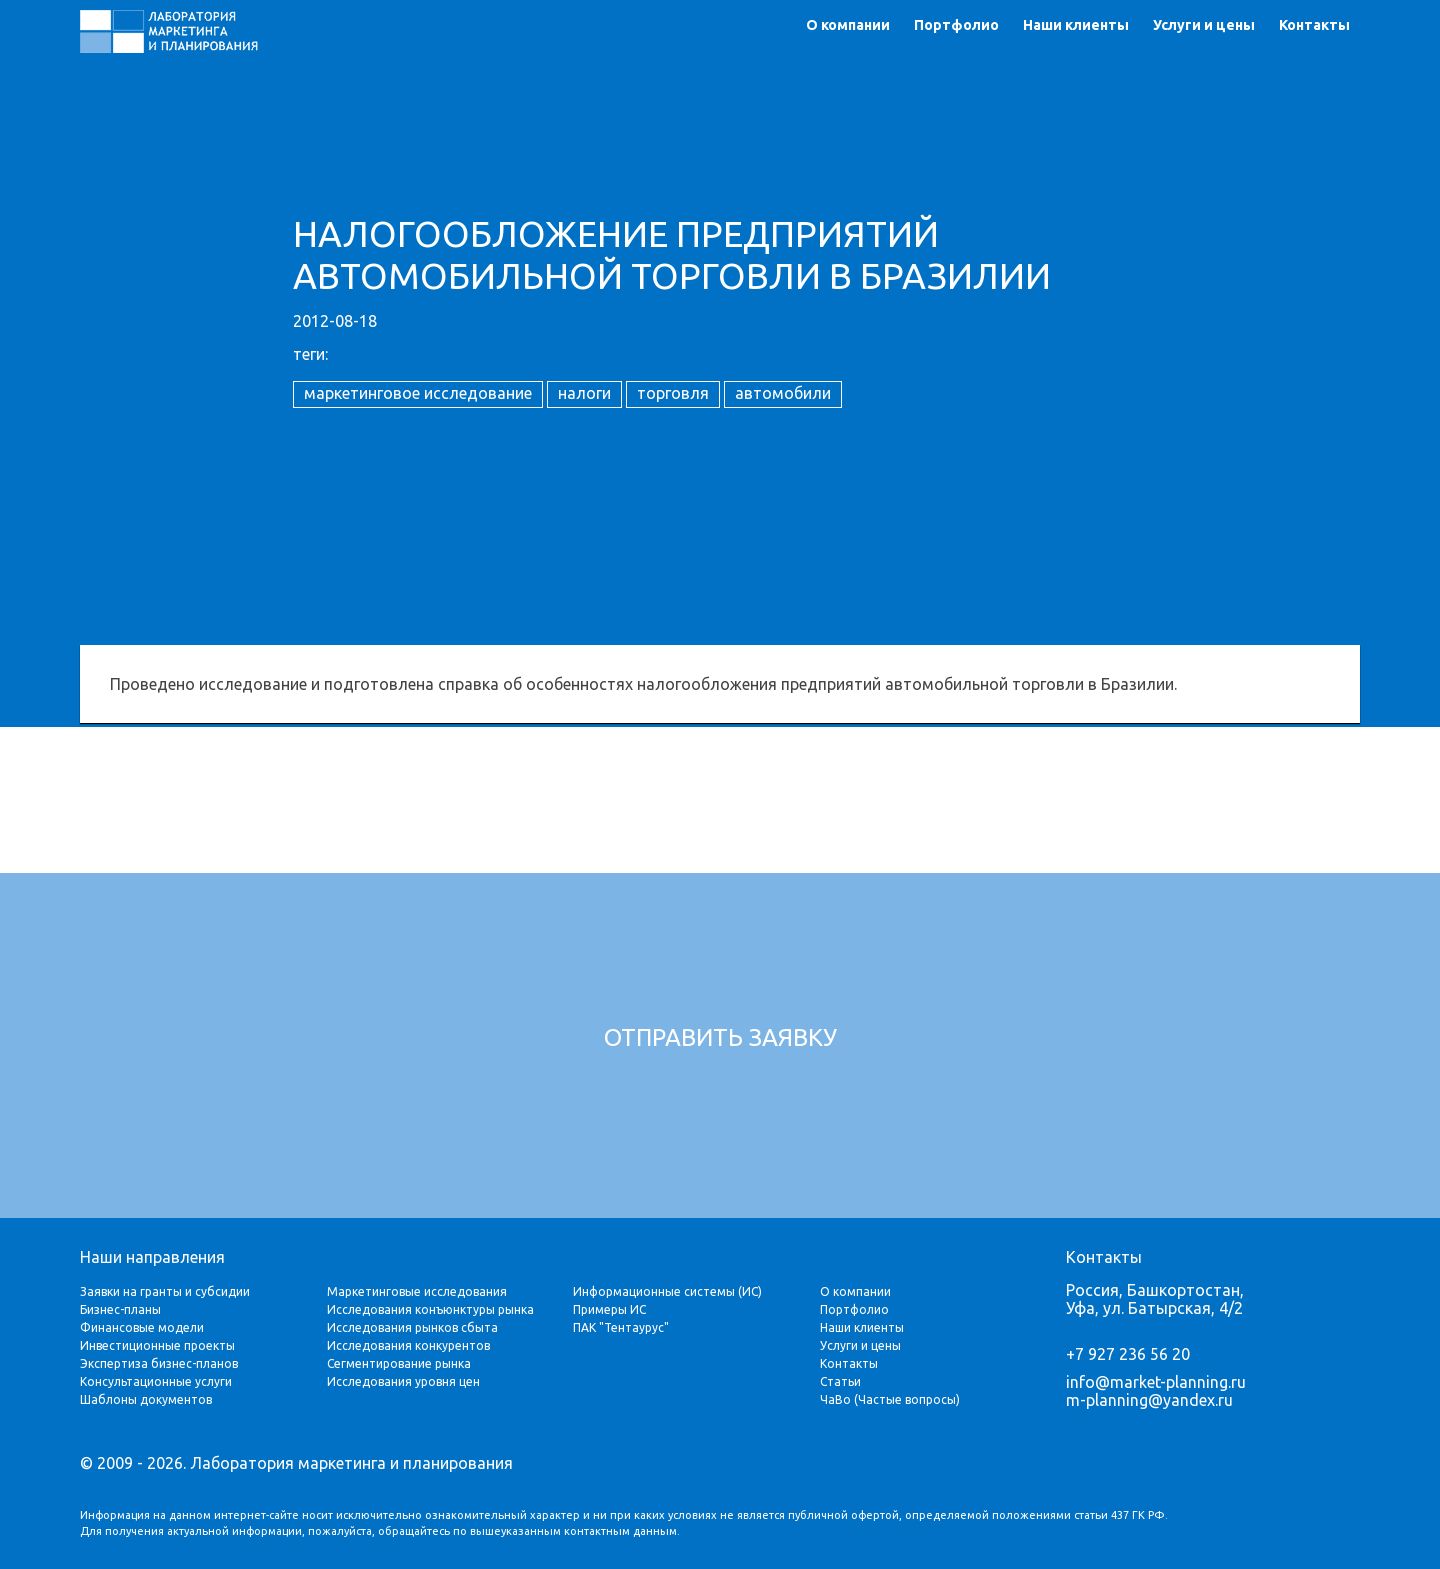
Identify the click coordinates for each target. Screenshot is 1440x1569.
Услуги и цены (1204, 25)
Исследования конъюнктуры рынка (430, 1309)
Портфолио (956, 25)
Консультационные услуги (156, 1381)
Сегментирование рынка (399, 1363)
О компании (848, 25)
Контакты (1314, 25)
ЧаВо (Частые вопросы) (890, 1399)
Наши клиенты (1076, 25)
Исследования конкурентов (408, 1345)
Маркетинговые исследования (417, 1291)
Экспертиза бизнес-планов (159, 1363)
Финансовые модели (142, 1327)
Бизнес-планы (120, 1309)
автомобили (783, 393)
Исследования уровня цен (403, 1381)
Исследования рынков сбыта (412, 1327)
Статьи (840, 1381)
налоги (584, 393)
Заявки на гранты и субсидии (165, 1291)
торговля (673, 393)
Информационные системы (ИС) (667, 1291)
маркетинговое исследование (418, 393)
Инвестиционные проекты (157, 1345)
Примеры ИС (609, 1309)
